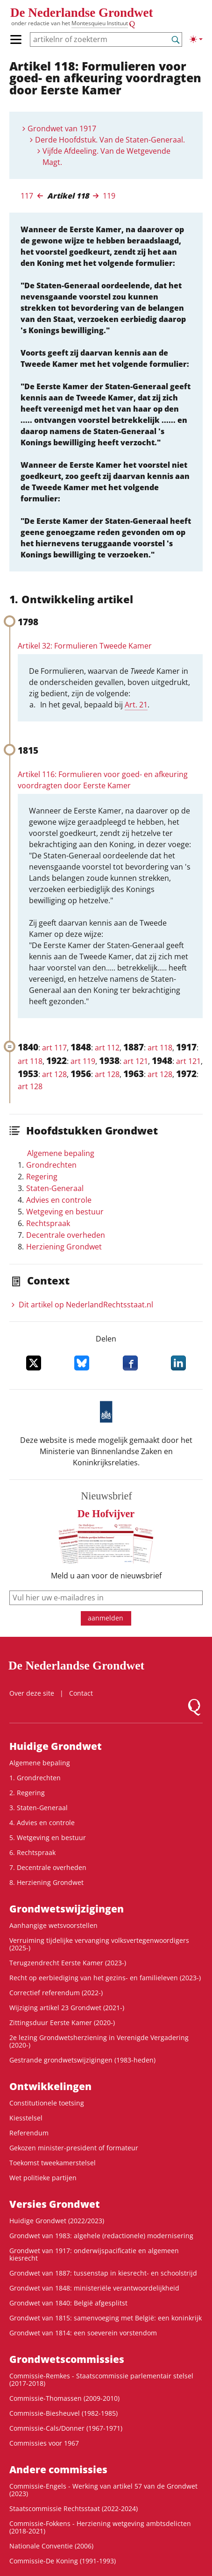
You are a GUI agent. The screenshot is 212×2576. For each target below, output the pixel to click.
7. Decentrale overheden (47, 1867)
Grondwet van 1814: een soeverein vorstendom (83, 2332)
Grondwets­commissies (66, 2359)
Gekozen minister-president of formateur (73, 2147)
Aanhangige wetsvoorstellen (53, 1925)
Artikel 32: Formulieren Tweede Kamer (85, 646)
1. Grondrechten (35, 1777)
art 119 (83, 1061)
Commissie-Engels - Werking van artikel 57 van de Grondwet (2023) (103, 2490)
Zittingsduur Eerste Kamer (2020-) (62, 2022)
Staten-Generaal (55, 1188)
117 (27, 196)
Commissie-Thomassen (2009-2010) (64, 2398)
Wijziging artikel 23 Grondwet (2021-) (66, 2007)
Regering (41, 1176)
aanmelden (105, 1617)
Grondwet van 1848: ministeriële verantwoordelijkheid (94, 2287)
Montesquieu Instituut (99, 23)
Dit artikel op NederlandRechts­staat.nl (86, 1304)
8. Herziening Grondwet (46, 1882)
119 (109, 196)
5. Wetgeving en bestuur (47, 1837)
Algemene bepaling (60, 1153)
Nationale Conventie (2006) (51, 2545)
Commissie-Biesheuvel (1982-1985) (63, 2413)
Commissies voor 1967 (44, 2443)
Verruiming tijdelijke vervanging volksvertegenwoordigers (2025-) (99, 1944)
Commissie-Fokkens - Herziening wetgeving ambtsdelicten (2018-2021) (100, 2527)
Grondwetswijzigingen (66, 1908)
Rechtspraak (48, 1223)
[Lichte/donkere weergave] (196, 39)
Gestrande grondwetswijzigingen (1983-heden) (82, 2059)
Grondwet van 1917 (62, 128)
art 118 (160, 1047)
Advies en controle (59, 1200)
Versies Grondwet (54, 2204)
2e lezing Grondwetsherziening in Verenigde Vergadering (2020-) (99, 2041)
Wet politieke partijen (43, 2177)
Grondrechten (51, 1165)
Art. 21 (136, 704)
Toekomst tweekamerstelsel (52, 2162)
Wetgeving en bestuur (65, 1211)
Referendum (29, 2132)
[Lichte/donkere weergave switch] (196, 39)
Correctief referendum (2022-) (56, 1992)
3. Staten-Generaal (38, 1807)
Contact (81, 1693)
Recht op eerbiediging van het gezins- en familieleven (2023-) (105, 1977)
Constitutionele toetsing (46, 2102)
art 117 (54, 1047)
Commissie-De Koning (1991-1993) (62, 2560)
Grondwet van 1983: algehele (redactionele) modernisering (101, 2235)
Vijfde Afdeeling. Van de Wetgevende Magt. (106, 156)
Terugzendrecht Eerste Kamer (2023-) (67, 1962)
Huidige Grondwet (55, 1746)
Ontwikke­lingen (50, 2086)
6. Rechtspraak (32, 1852)
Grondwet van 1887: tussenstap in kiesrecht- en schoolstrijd (103, 2273)
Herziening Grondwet (64, 1247)
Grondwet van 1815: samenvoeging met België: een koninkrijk (105, 2317)
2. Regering (27, 1792)
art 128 (54, 1074)
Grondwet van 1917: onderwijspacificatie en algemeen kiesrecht (94, 2254)
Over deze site (31, 1693)
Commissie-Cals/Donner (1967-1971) (65, 2428)
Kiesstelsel (25, 2117)
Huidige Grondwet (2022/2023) (56, 2220)
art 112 (107, 1047)
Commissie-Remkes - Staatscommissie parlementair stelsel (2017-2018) (101, 2379)
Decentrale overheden (65, 1235)
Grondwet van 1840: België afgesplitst (68, 2302)
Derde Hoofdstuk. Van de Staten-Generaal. (110, 140)
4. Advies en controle (42, 1822)
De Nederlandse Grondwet (81, 13)
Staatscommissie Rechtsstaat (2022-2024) (73, 2508)
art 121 (135, 1061)
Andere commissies (58, 2469)
